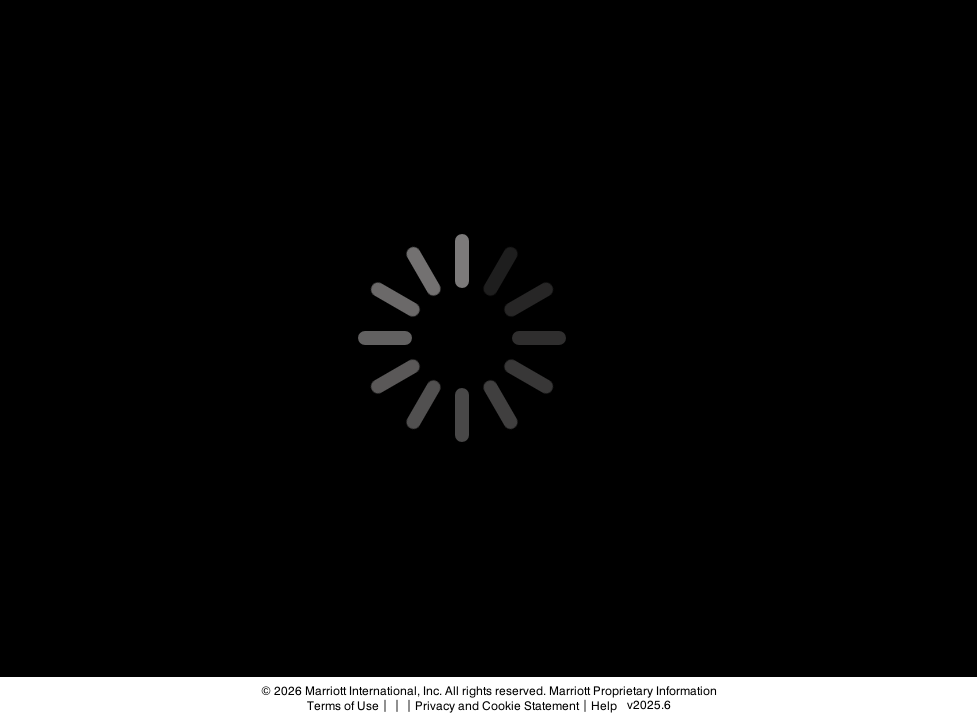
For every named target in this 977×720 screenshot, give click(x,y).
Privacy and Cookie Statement (497, 706)
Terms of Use (343, 706)
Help (604, 706)
